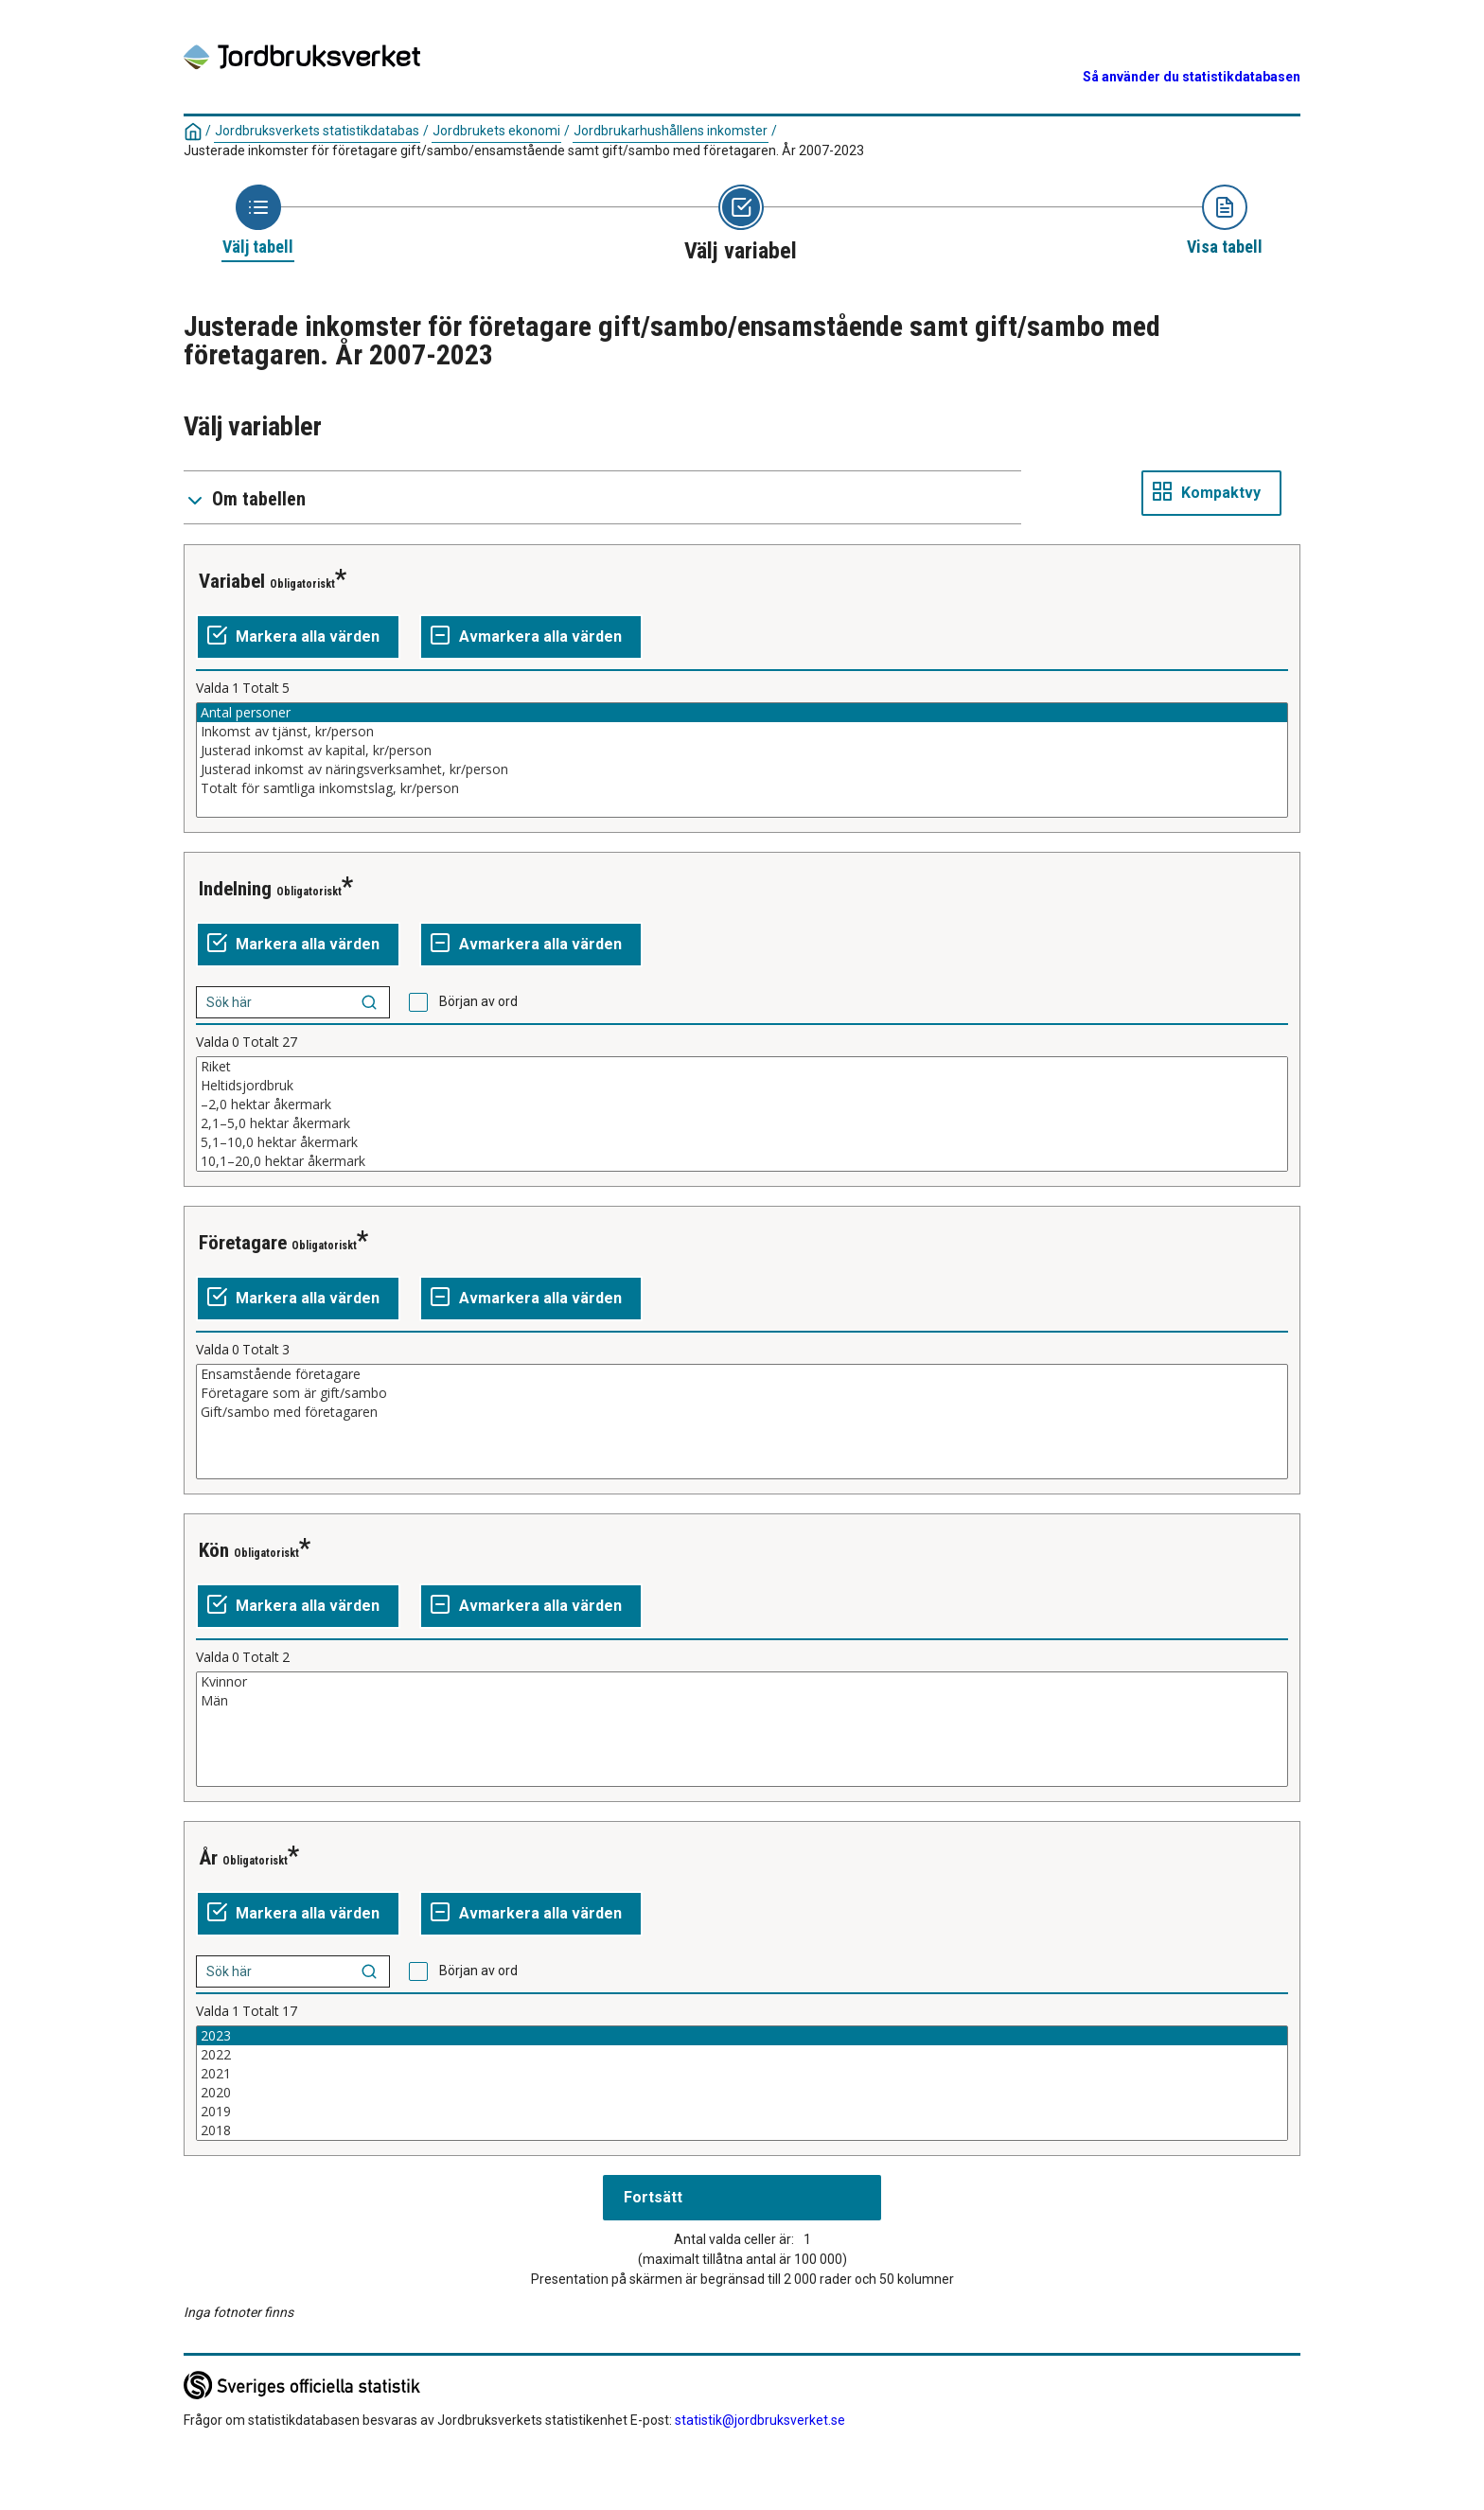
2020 (742, 2092)
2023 (742, 2035)
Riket (742, 1066)
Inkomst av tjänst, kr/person (742, 731)
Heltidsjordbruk (742, 1085)
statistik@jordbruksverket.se (760, 2420)
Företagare (243, 1242)
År (208, 1858)
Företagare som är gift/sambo (742, 1393)
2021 (742, 2073)
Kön (214, 1550)
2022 (742, 2054)
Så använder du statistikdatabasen (1191, 76)
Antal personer (742, 712)
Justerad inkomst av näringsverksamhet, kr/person (742, 769)
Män (742, 1700)
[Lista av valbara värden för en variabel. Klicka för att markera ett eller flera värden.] (742, 760)
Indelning (235, 888)
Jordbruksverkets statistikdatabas (317, 130)
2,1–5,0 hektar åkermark (742, 1123)
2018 (742, 2130)
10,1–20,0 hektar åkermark (742, 1161)
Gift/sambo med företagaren (742, 1412)
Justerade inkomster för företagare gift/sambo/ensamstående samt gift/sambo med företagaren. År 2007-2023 (524, 150)
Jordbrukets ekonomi (496, 130)
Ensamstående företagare (742, 1374)
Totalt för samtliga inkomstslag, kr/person (742, 788)
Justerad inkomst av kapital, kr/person (742, 750)
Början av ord (478, 1001)
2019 (742, 2111)
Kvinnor (742, 1681)
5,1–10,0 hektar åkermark (742, 1142)
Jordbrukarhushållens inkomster (671, 130)
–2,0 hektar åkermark (742, 1104)
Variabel (232, 581)
